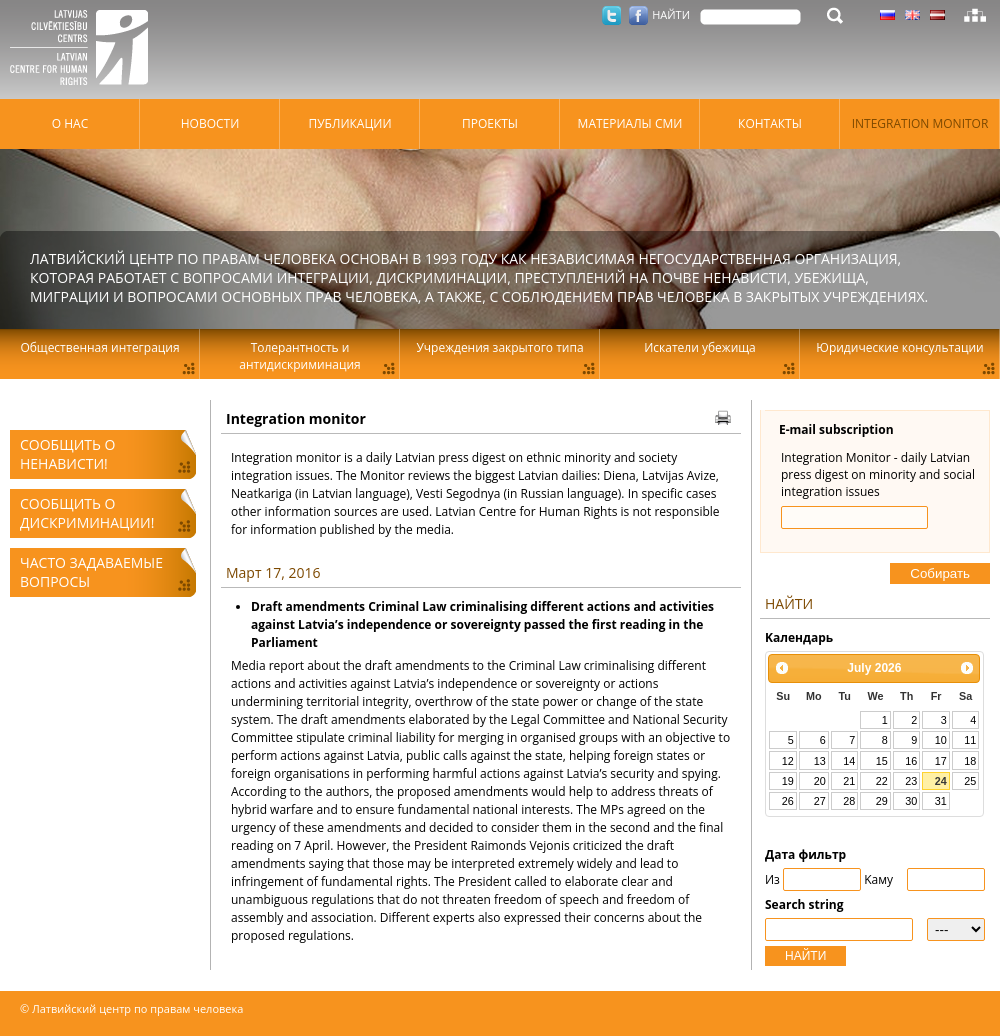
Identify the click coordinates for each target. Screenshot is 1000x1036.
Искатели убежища (700, 347)
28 (849, 801)
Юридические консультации (899, 347)
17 (941, 761)
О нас (70, 123)
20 (820, 781)
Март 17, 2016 (273, 572)
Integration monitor (920, 123)
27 (820, 801)
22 (882, 781)
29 (882, 801)
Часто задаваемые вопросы (91, 572)
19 (788, 781)
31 (941, 801)
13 (820, 761)
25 (970, 781)
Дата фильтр (805, 854)
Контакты (770, 123)
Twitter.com (611, 15)
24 (941, 781)
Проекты (490, 123)
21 (849, 781)
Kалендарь (799, 637)
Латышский (937, 15)
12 (788, 761)
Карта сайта (975, 15)
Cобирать (940, 573)
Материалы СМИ (630, 123)
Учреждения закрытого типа (499, 347)
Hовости (210, 123)
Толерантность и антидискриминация (299, 356)
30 (911, 801)
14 (849, 761)
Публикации (349, 123)
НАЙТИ (805, 956)
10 (941, 740)
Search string (804, 904)
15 (882, 761)
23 (911, 781)
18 (970, 761)
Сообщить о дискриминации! (87, 513)
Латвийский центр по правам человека (85, 50)
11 (970, 740)
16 (911, 761)
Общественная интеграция (99, 347)
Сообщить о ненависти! (67, 454)
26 (788, 801)
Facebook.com (638, 15)
